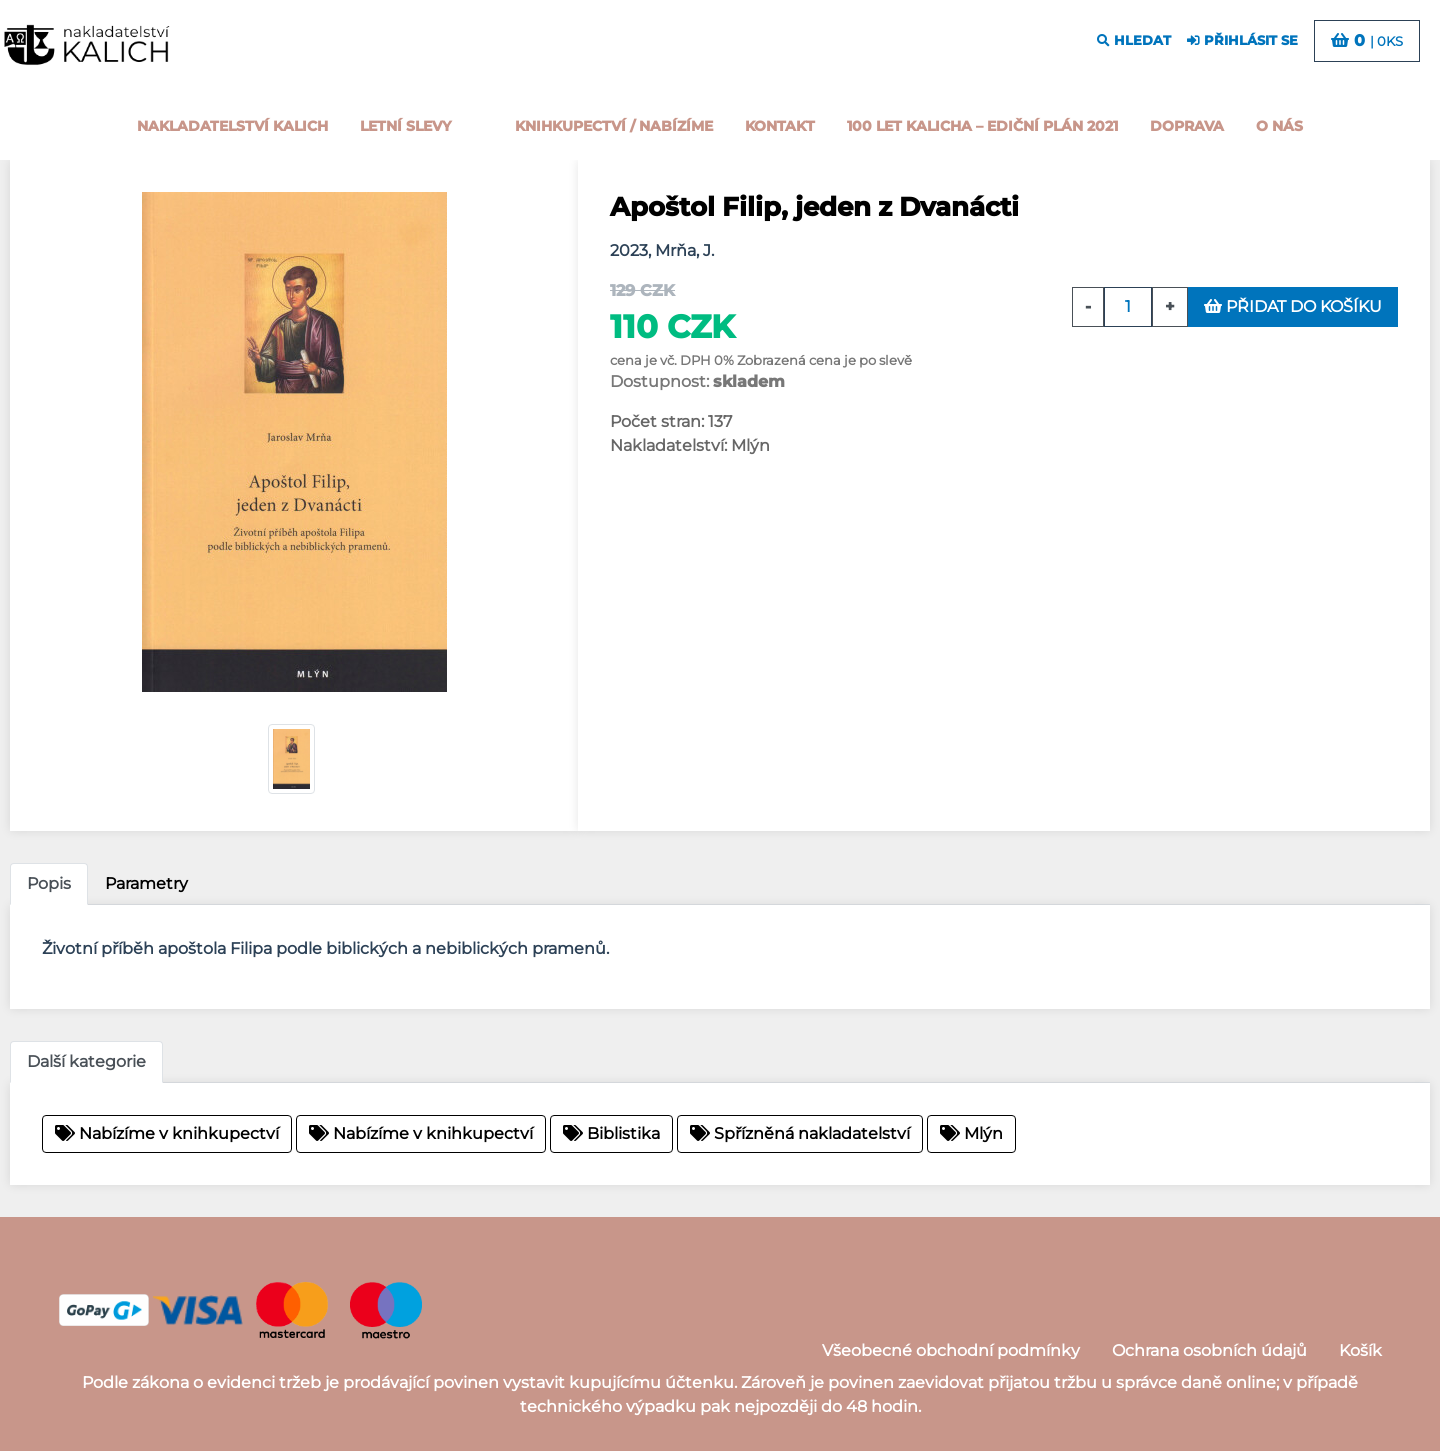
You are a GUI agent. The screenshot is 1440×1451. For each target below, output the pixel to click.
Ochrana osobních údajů (1209, 1350)
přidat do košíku (1293, 306)
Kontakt (780, 126)
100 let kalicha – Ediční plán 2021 (982, 126)
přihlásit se (1242, 40)
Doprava (1187, 126)
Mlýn (971, 1133)
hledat (1134, 40)
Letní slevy (405, 126)
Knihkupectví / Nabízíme (614, 126)
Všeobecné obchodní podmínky (951, 1350)
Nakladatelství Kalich (232, 126)
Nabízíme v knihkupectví (167, 1133)
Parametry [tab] (146, 883)
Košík (1360, 1350)
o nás (1279, 126)
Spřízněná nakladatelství (800, 1133)
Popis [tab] (49, 883)
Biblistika (611, 1133)
